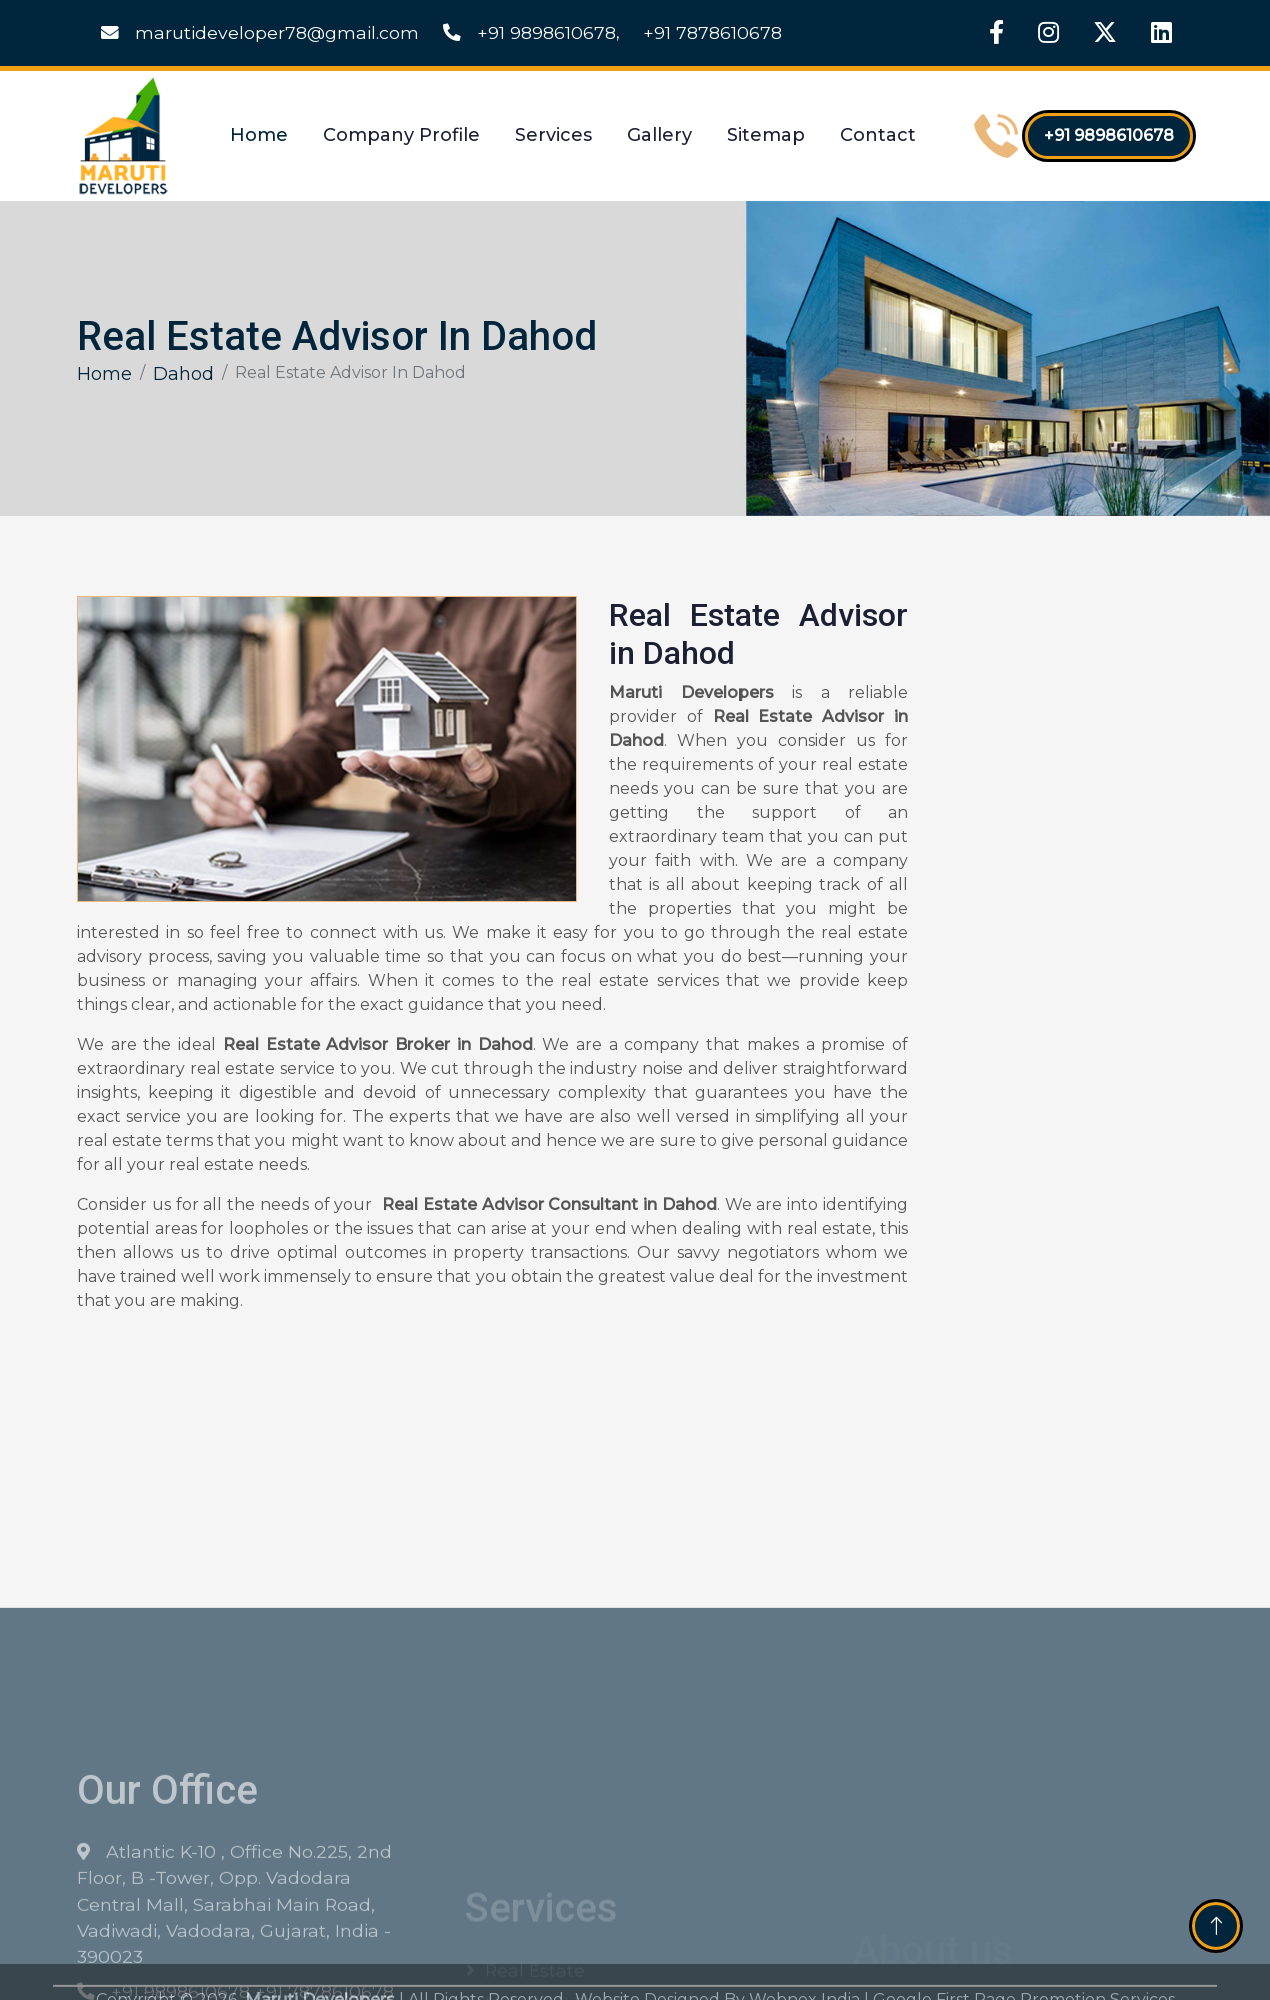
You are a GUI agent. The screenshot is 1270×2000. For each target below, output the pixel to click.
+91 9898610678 (529, 32)
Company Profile (401, 135)
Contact (878, 135)
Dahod (183, 374)
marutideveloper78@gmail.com (260, 32)
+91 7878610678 (712, 32)
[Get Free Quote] (1061, 920)
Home (259, 135)
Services (553, 135)
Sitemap (766, 135)
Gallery (659, 135)
